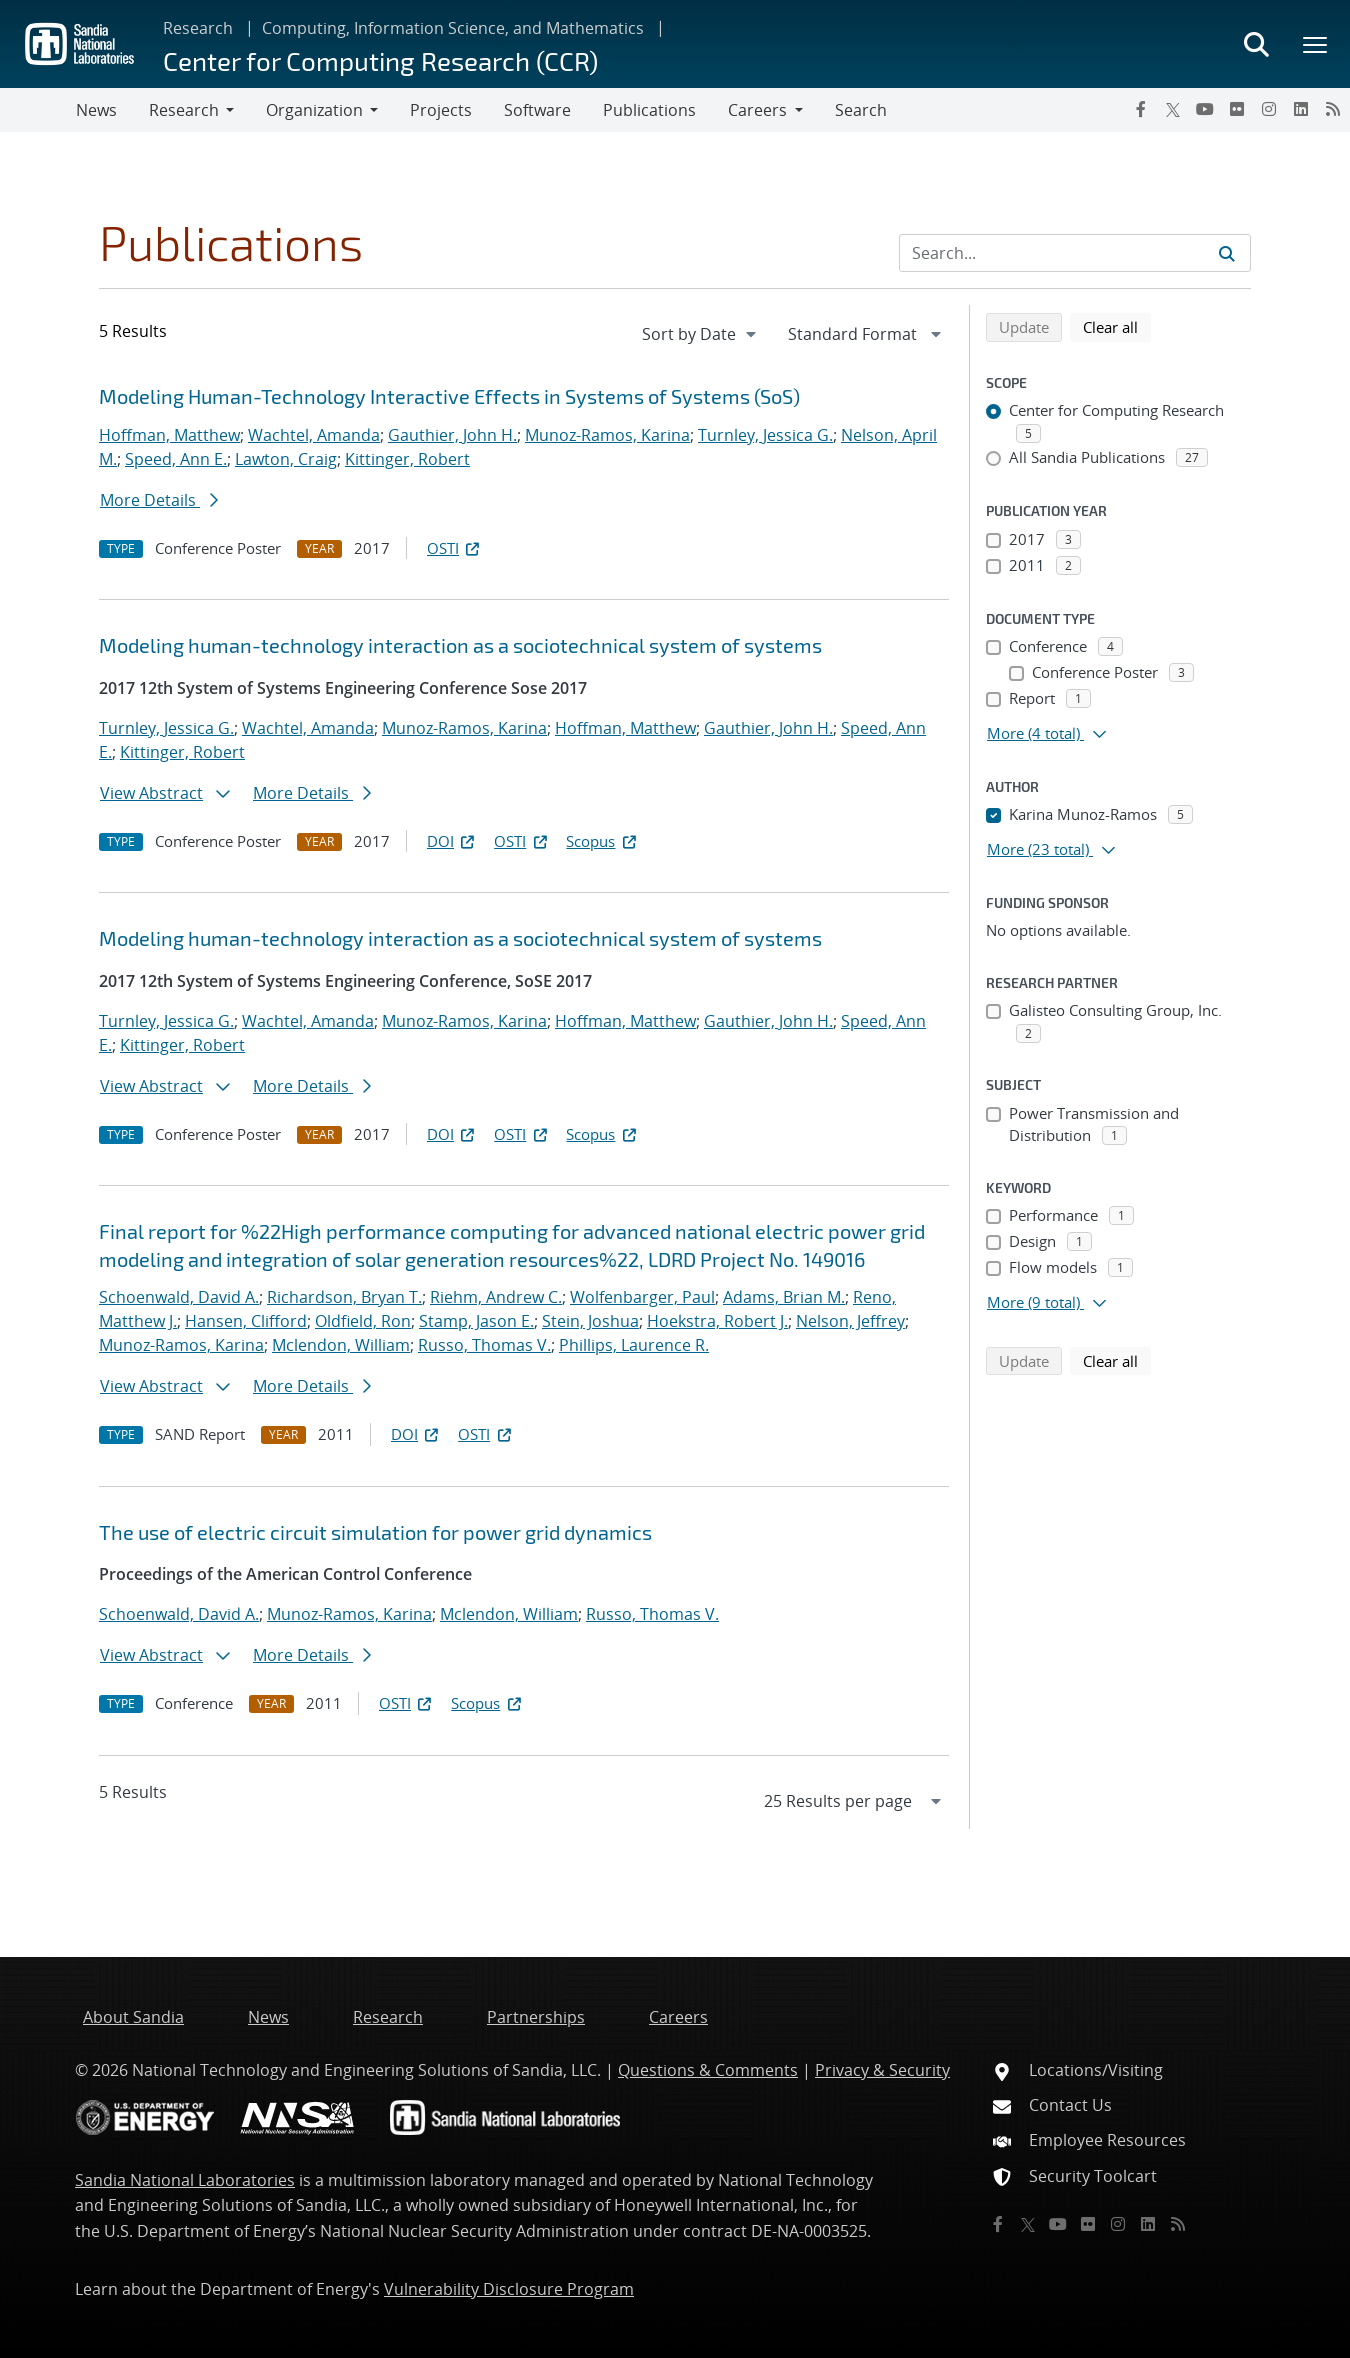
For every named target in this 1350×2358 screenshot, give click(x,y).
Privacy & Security (882, 2070)
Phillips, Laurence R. (634, 1345)
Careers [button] (757, 110)
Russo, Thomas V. (484, 1345)
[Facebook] (1141, 109)
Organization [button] (314, 110)
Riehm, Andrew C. (496, 1297)
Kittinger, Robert (407, 459)
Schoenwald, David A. (179, 1297)
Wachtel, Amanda (314, 435)
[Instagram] (1269, 109)
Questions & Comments (708, 2070)
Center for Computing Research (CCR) (380, 60)
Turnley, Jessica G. (765, 435)
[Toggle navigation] (38, 110)
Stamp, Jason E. (476, 1321)
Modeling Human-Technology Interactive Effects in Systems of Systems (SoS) (449, 396)
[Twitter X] (1173, 109)
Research (198, 28)
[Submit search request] (1227, 253)
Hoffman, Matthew (169, 435)
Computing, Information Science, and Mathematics (453, 28)
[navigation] (701, 334)
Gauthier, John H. (452, 435)
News (96, 110)
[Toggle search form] (1256, 44)
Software (537, 110)
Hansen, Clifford (246, 1321)
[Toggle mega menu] (1316, 44)
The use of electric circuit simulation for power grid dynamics (375, 1532)
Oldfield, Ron (363, 1321)
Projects (441, 110)
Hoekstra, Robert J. (717, 1321)
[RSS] (1333, 109)
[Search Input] (1075, 253)
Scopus (602, 841)
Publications (649, 110)
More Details (159, 500)
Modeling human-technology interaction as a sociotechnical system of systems (460, 645)
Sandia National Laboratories (185, 2180)
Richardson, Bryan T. (344, 1297)
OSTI (455, 548)
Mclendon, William (341, 1345)
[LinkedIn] (1301, 109)
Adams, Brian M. (784, 1297)
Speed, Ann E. (176, 459)
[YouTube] (1205, 109)
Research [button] (184, 110)
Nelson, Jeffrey (850, 1321)
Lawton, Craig (286, 459)
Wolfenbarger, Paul (642, 1297)
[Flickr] (1237, 109)
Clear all (1117, 326)
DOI (452, 841)
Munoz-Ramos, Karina (607, 435)
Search (861, 110)
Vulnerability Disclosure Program (509, 2289)
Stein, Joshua (590, 1321)
